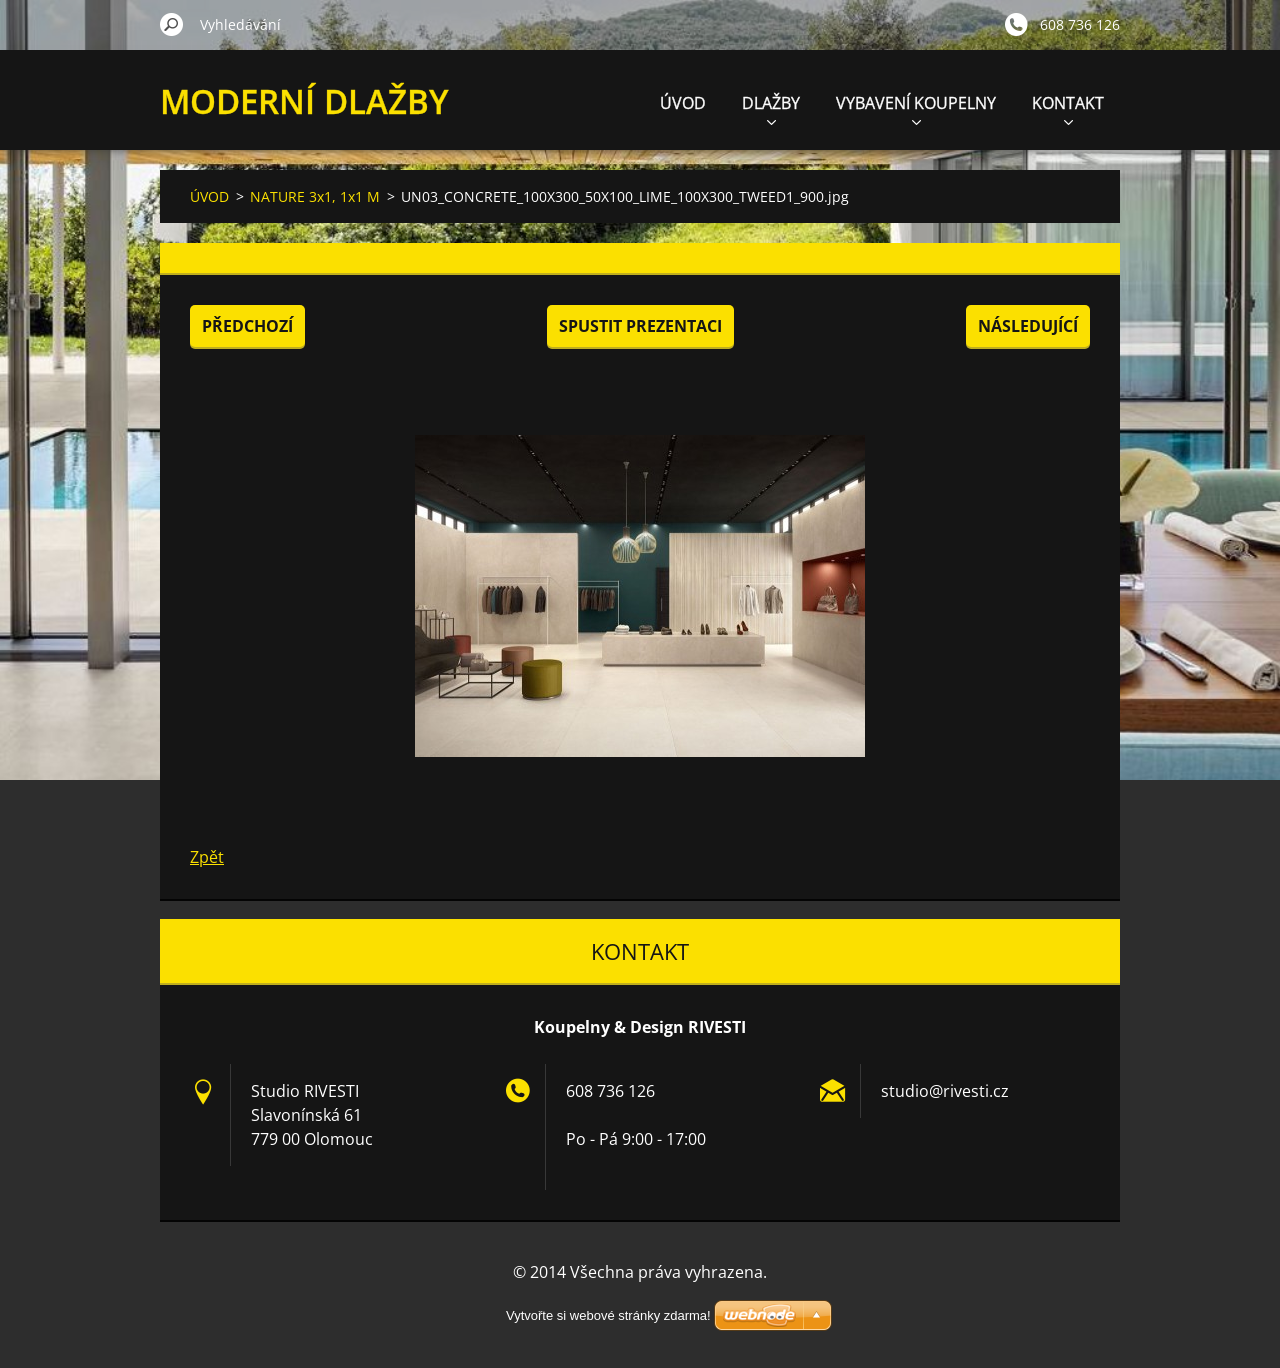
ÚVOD (683, 103)
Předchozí (247, 326)
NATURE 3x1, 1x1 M (315, 196)
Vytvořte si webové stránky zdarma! (608, 1315)
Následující (1028, 326)
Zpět (207, 857)
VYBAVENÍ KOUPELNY (916, 108)
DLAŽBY (771, 108)
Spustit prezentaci (640, 326)
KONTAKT (1068, 108)
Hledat (172, 24)
